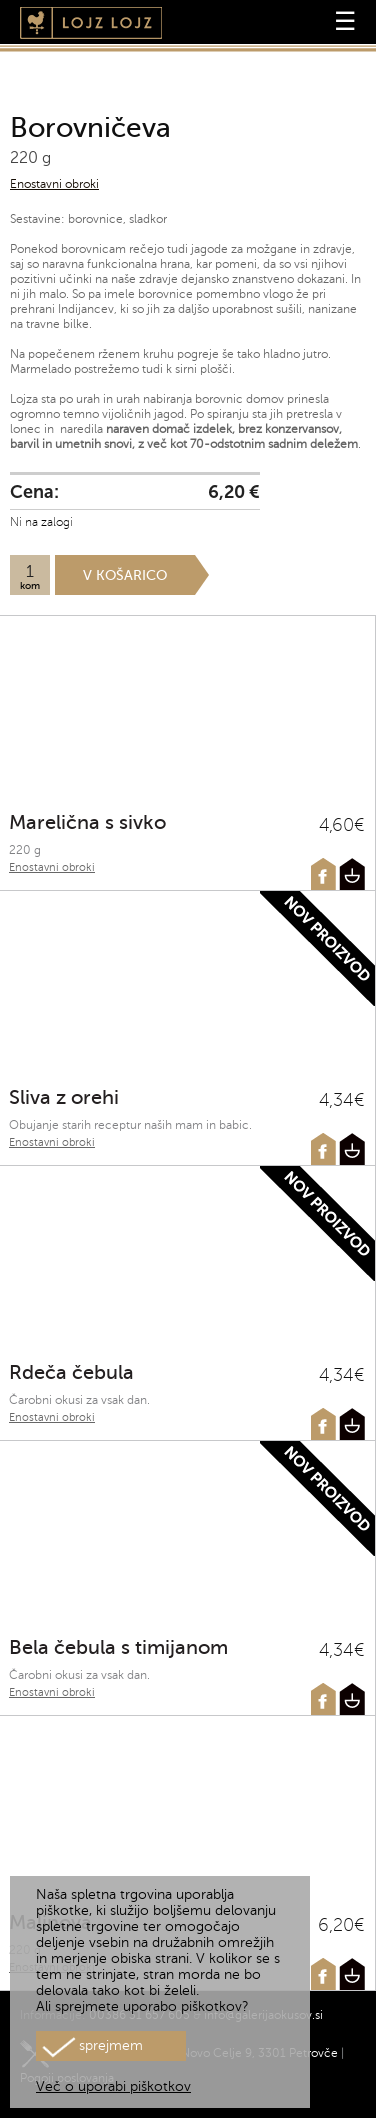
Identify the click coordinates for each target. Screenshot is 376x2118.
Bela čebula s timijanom (118, 1647)
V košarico (125, 575)
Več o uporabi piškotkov (113, 2086)
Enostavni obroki (54, 184)
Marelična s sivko (87, 822)
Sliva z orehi (64, 1097)
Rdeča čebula (71, 1372)
